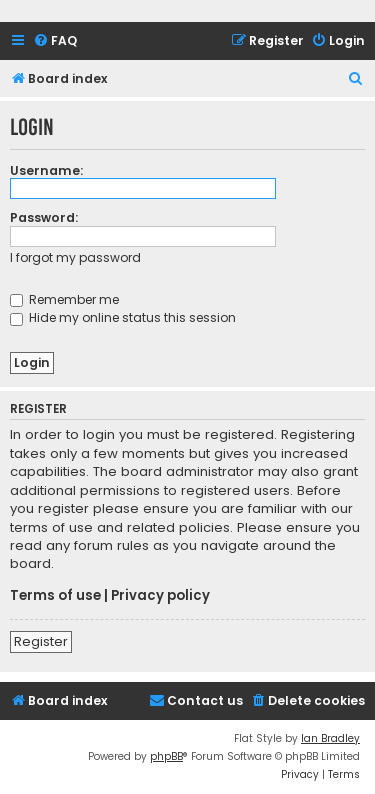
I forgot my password (75, 257)
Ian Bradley (330, 738)
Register (41, 641)
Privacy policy (160, 596)
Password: (44, 217)
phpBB (166, 756)
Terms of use (55, 596)
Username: (46, 170)
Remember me (64, 299)
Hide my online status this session (123, 317)
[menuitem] (55, 41)
